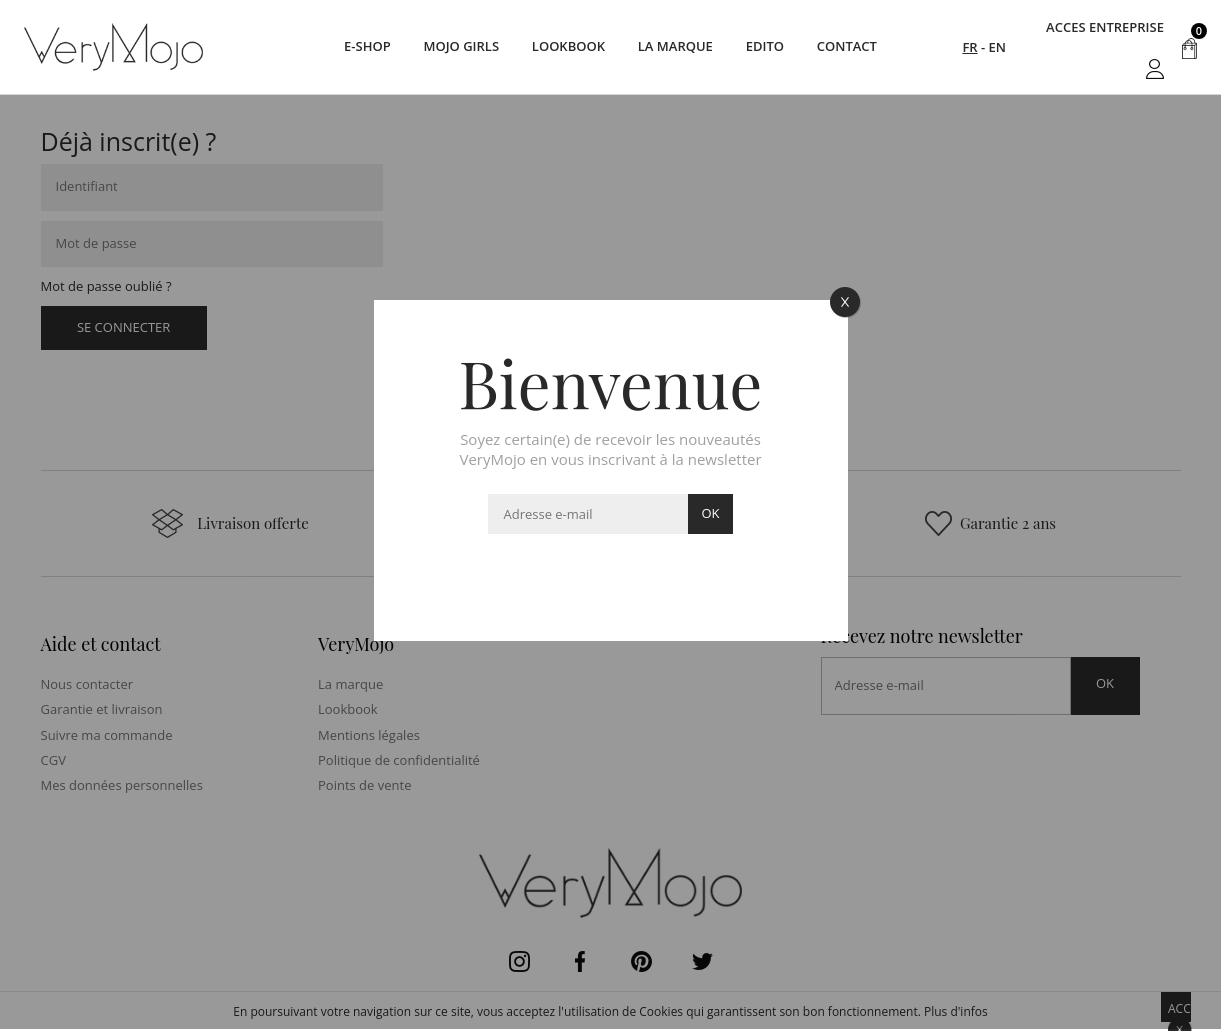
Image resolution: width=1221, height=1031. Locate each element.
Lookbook (566, 47)
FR (969, 47)
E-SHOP (359, 47)
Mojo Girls (457, 47)
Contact (855, 47)
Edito (769, 47)
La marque (676, 47)
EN (997, 47)
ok (710, 513)
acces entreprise (1105, 27)
